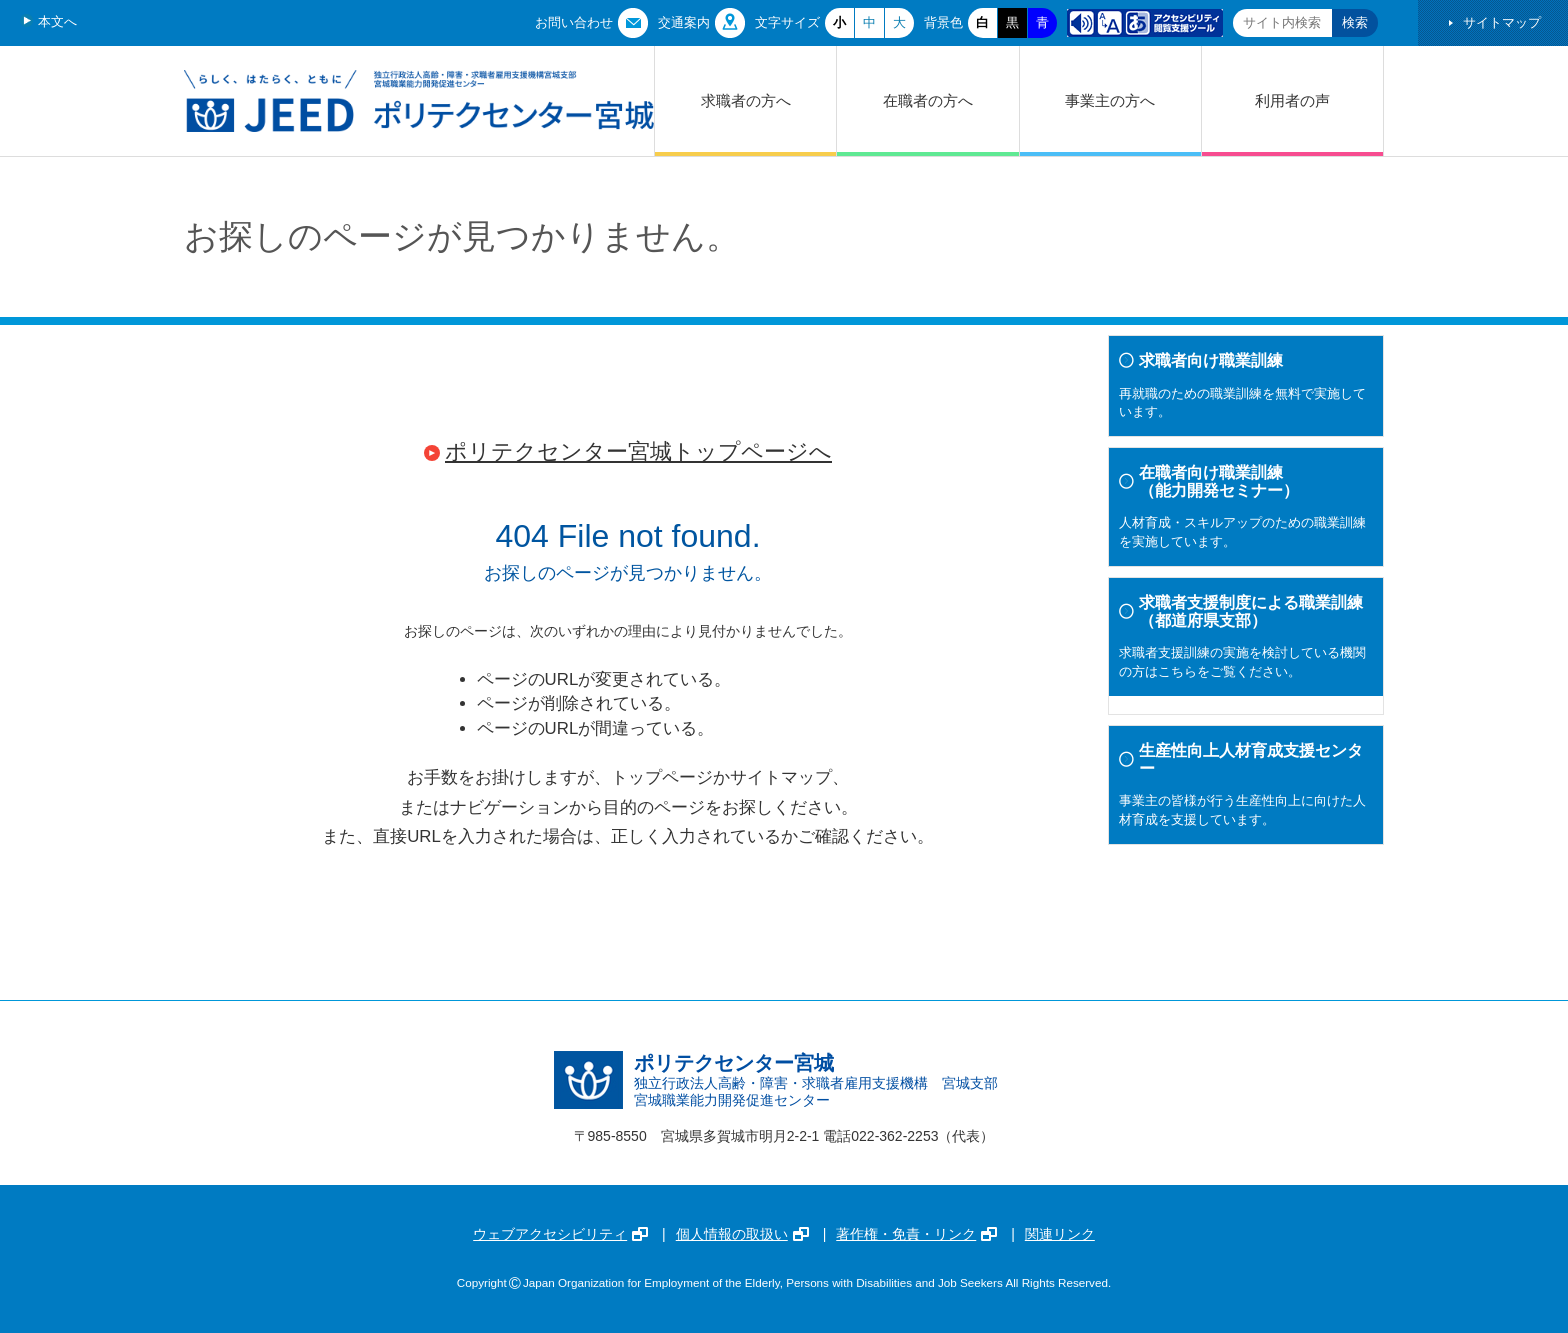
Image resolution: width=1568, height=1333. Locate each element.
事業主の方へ (1110, 100)
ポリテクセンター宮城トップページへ (638, 451)
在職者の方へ (928, 100)
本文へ (57, 21)
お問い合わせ (574, 22)
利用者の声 (1292, 100)
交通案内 (684, 22)
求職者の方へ (746, 100)
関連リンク (1060, 1234)
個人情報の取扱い (742, 1234)
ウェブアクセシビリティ (560, 1234)
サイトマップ (1502, 22)
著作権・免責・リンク (916, 1234)
